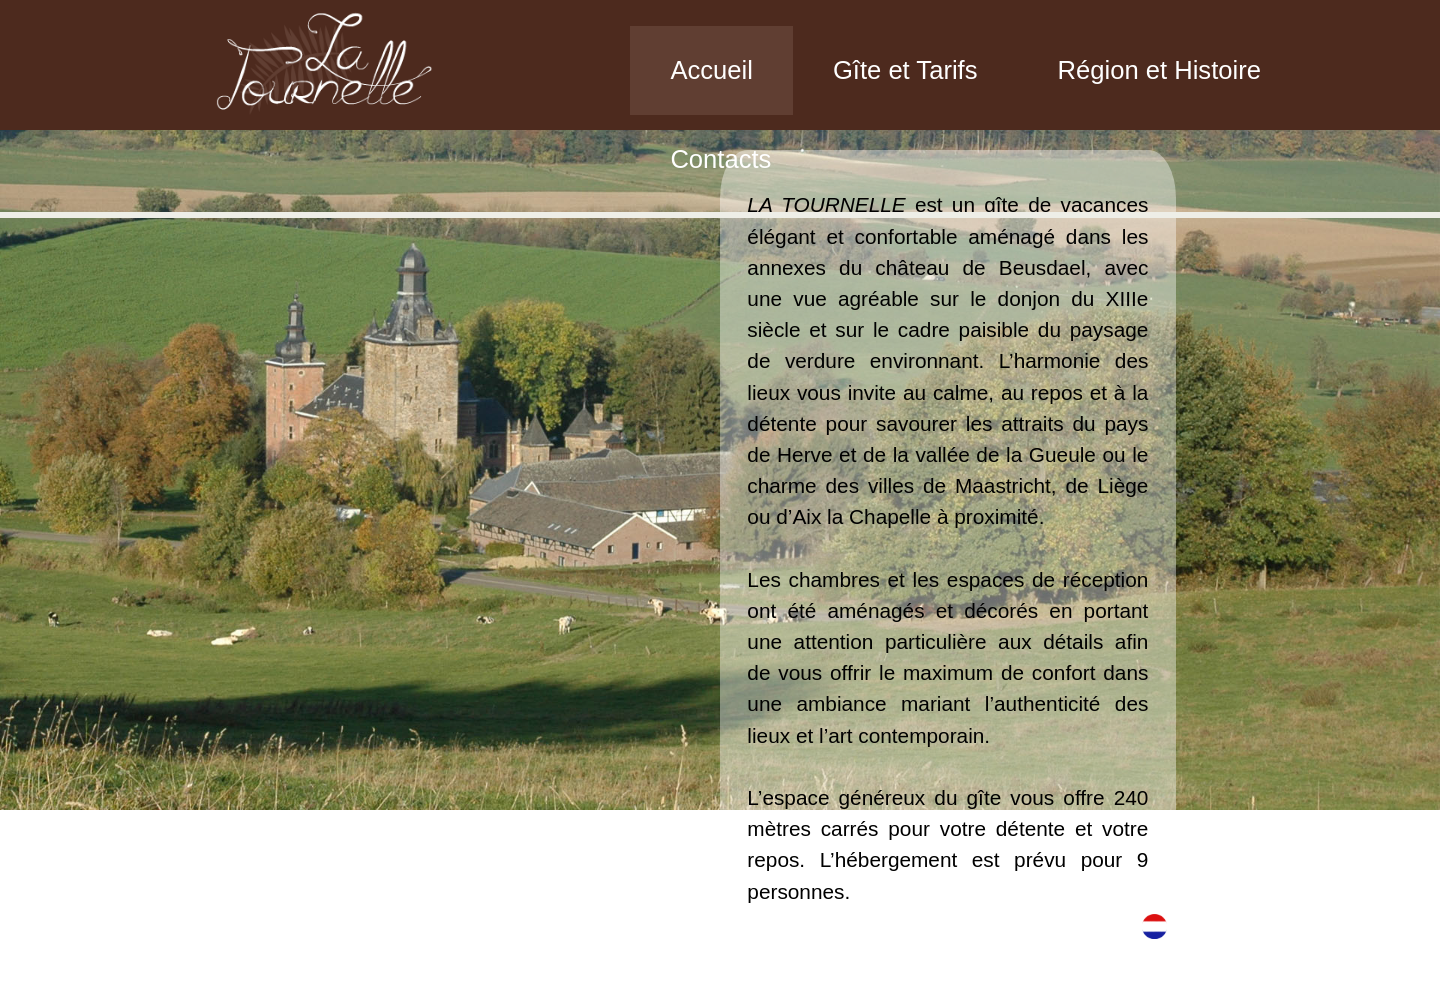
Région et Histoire (1159, 70)
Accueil (711, 70)
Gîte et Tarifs (905, 70)
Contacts (720, 159)
